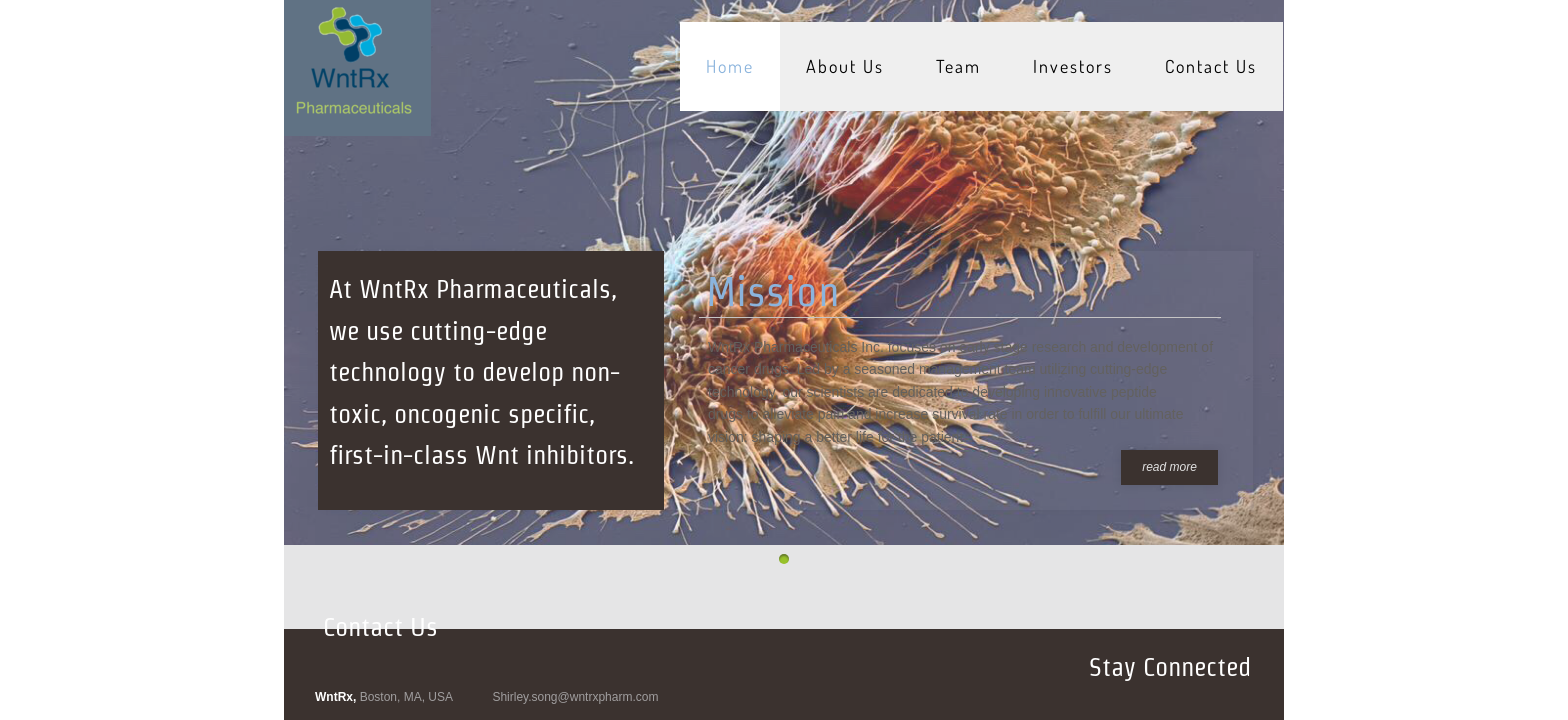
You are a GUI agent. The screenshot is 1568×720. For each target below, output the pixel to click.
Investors (1073, 66)
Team (958, 66)
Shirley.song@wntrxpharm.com (575, 697)
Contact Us (1211, 66)
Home (730, 66)
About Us (845, 66)
